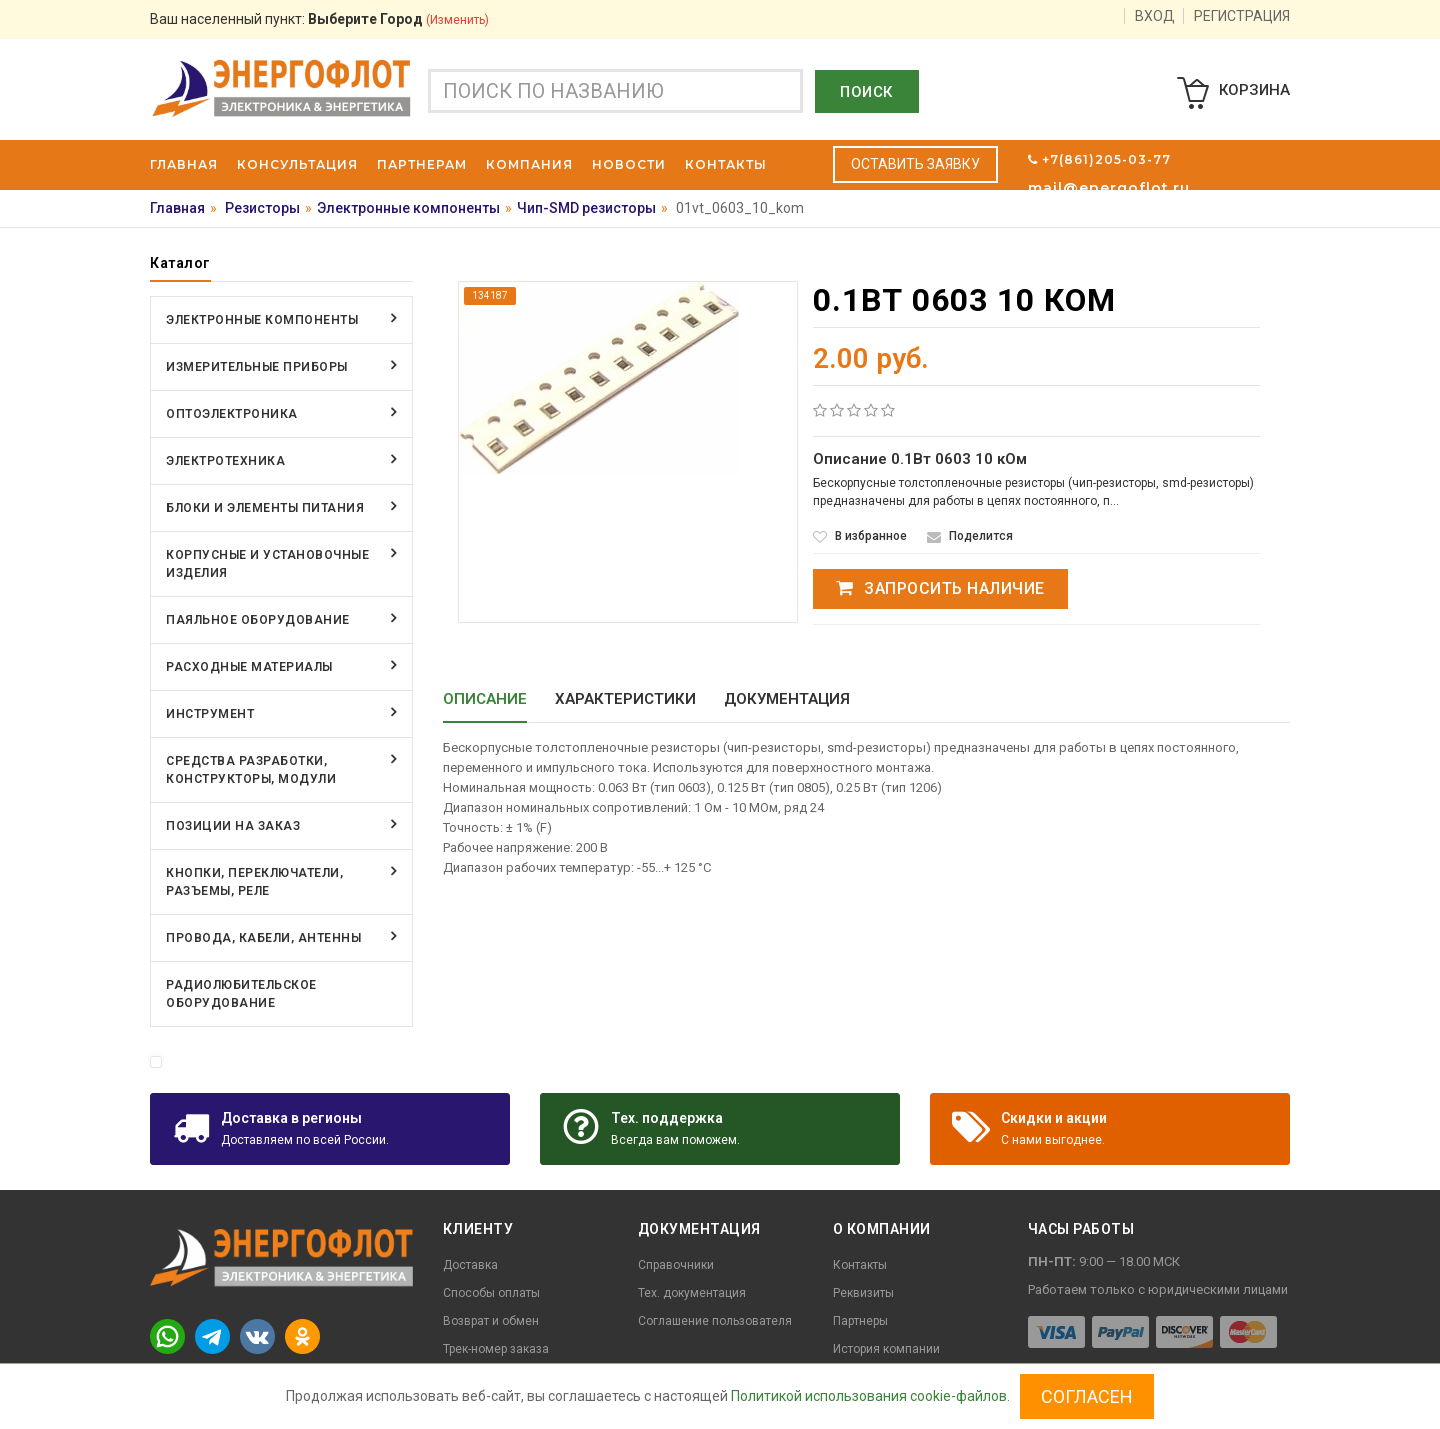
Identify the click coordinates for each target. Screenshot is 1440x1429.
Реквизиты (863, 1293)
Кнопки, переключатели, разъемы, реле (254, 882)
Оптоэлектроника (232, 414)
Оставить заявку (915, 164)
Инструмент (210, 714)
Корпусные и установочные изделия (267, 564)
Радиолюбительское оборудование (241, 994)
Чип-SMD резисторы (586, 208)
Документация (787, 699)
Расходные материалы (249, 667)
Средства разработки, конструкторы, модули (251, 770)
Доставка (470, 1265)
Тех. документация (692, 1293)
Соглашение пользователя (715, 1321)
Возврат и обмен (491, 1321)
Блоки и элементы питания (265, 508)
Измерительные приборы (257, 367)
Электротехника (225, 461)
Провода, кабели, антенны (263, 938)
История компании (886, 1349)
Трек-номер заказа (496, 1349)
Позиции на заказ (233, 826)
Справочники (676, 1265)
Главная (177, 208)
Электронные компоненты (408, 208)
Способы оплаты (491, 1293)
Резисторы (262, 208)
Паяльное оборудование (258, 620)
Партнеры (860, 1321)
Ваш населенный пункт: (319, 19)
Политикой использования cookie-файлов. (870, 1396)
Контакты (860, 1265)
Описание (485, 699)
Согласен (1087, 1396)
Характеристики (625, 699)
